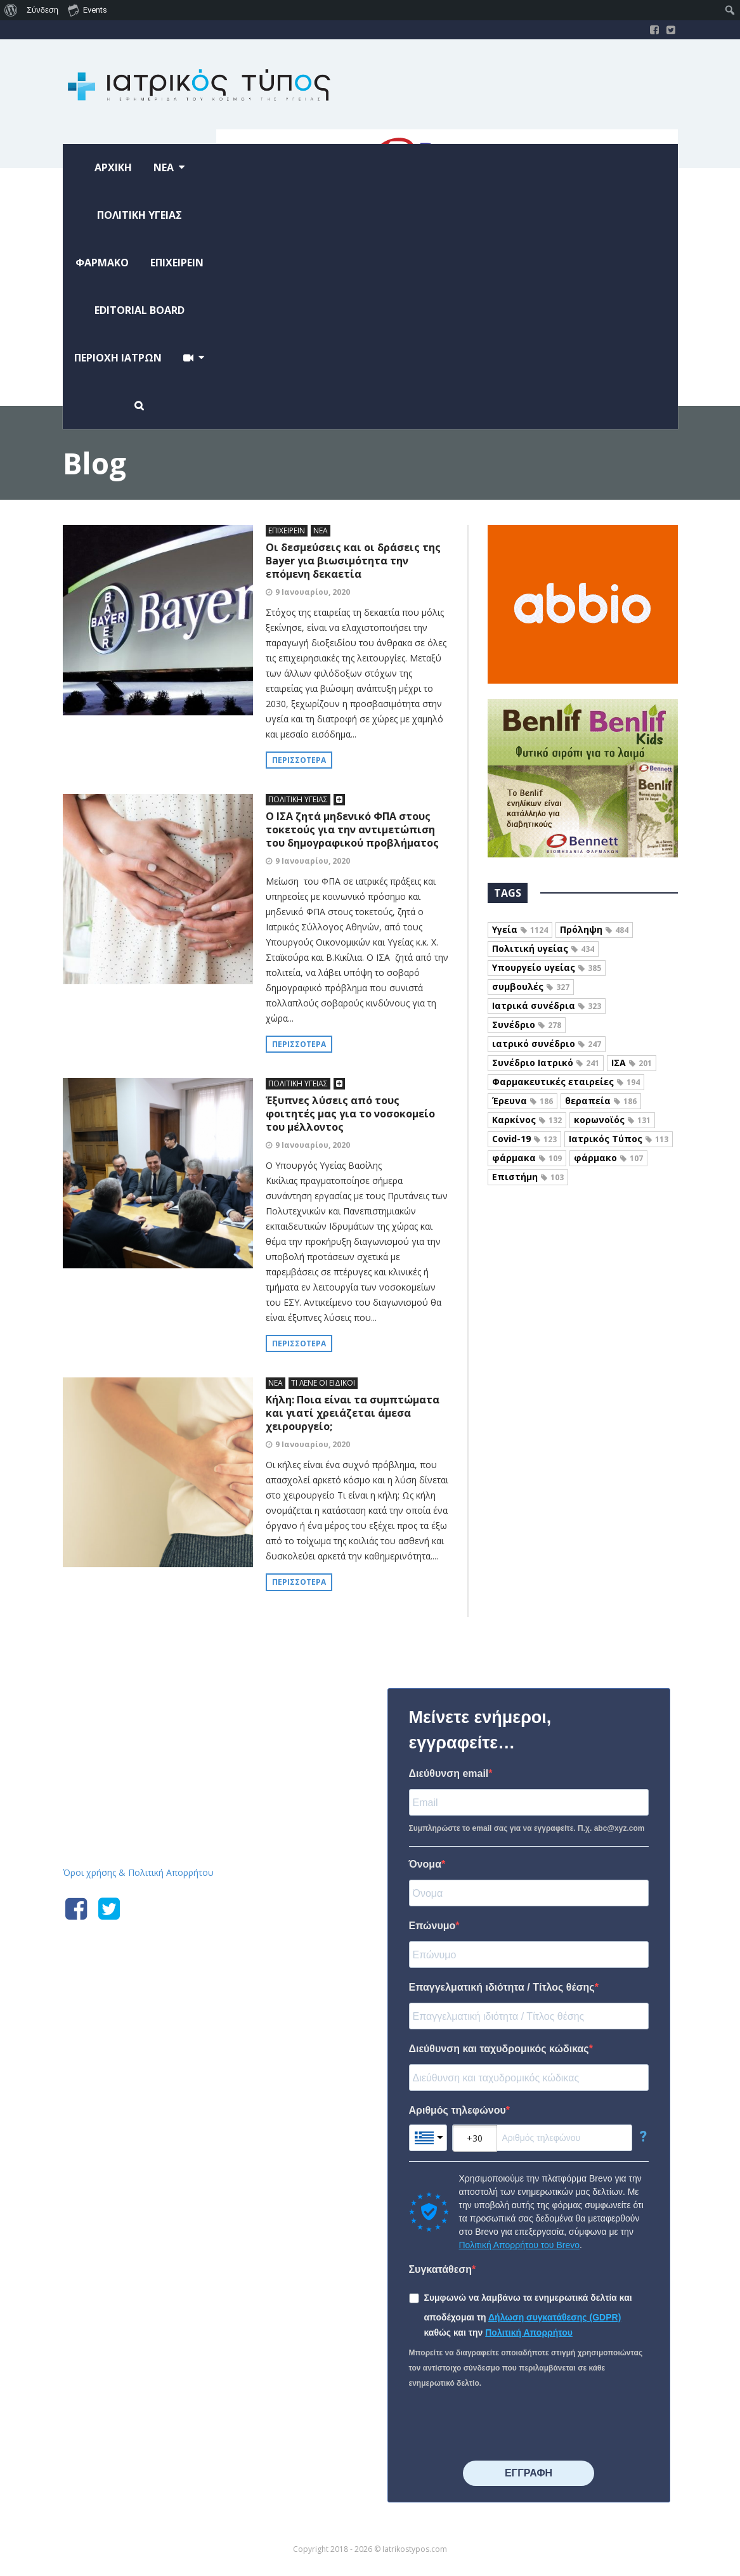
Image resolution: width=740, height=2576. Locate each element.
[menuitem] (11, 10)
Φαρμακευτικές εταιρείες (566, 1082)
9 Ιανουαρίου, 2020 (312, 592)
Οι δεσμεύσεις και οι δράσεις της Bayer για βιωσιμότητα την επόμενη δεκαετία (353, 560)
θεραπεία (601, 1101)
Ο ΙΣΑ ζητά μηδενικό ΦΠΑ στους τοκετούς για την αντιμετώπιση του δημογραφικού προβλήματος (352, 829)
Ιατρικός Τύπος (618, 1139)
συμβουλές (530, 986)
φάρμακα (527, 1158)
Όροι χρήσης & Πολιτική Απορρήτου (138, 1872)
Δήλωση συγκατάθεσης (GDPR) (554, 2317)
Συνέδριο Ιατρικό (545, 1063)
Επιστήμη (528, 1177)
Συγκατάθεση (440, 2269)
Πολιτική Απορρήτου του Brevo (519, 2245)
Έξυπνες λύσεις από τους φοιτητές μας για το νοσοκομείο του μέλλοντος (350, 1113)
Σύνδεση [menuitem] (42, 10)
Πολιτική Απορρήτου (529, 2332)
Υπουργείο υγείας (546, 967)
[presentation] (505, 2425)
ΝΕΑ (320, 530)
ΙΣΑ (631, 1063)
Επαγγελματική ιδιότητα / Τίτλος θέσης (502, 1987)
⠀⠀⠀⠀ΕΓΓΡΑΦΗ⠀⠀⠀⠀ (528, 2473)
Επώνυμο (432, 1925)
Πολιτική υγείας (543, 948)
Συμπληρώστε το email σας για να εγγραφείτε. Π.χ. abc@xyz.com (527, 1828)
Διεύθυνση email (449, 1773)
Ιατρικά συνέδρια (546, 1005)
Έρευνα (522, 1101)
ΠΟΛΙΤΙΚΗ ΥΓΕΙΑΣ (298, 799)
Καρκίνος (527, 1120)
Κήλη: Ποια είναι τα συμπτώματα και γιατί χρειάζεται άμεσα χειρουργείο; (352, 1413)
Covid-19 (524, 1139)
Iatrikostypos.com (158, 1685)
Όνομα (425, 1864)
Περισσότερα (299, 760)
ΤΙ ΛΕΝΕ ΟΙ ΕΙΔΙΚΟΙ (323, 1382)
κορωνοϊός (612, 1120)
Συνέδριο (526, 1024)
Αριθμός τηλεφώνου (457, 2110)
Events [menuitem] (87, 9)
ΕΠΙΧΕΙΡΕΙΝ (286, 530)
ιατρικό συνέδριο (546, 1044)
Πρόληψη (594, 929)
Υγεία (520, 929)
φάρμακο (608, 1158)
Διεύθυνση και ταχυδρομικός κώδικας (499, 2048)
